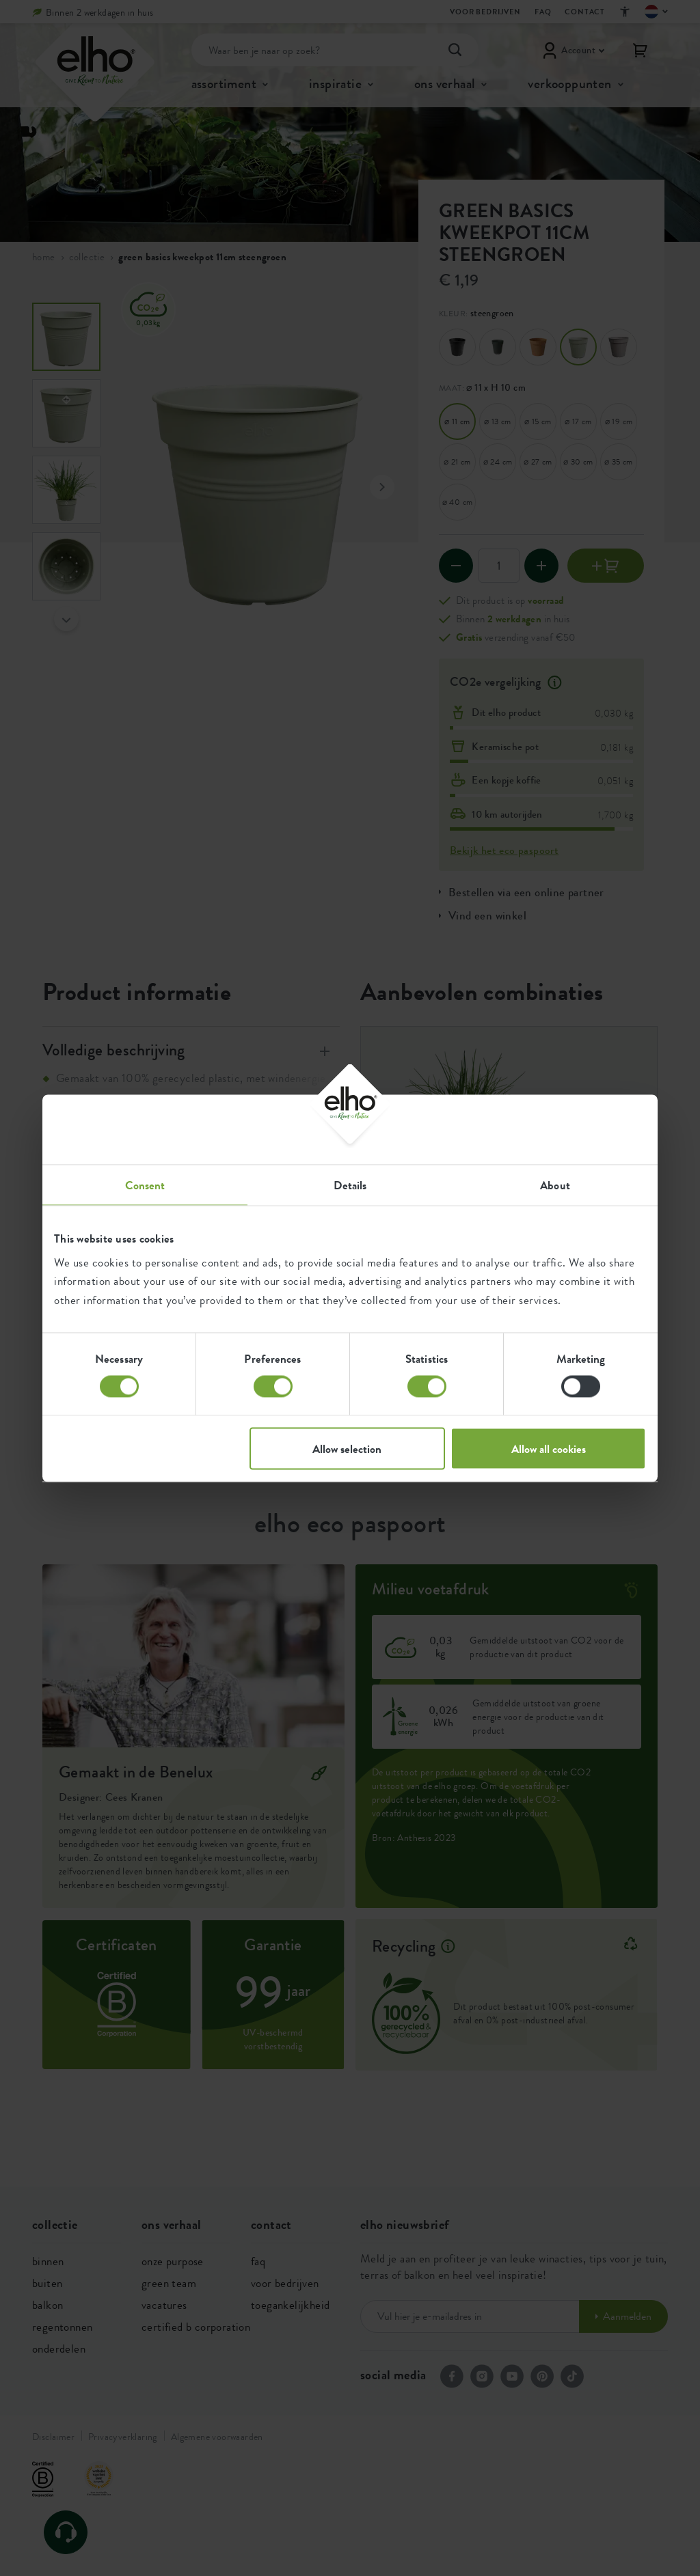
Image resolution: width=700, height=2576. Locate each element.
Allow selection (346, 1448)
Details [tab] (350, 1184)
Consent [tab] (145, 1184)
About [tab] (555, 1184)
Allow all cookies (548, 1448)
